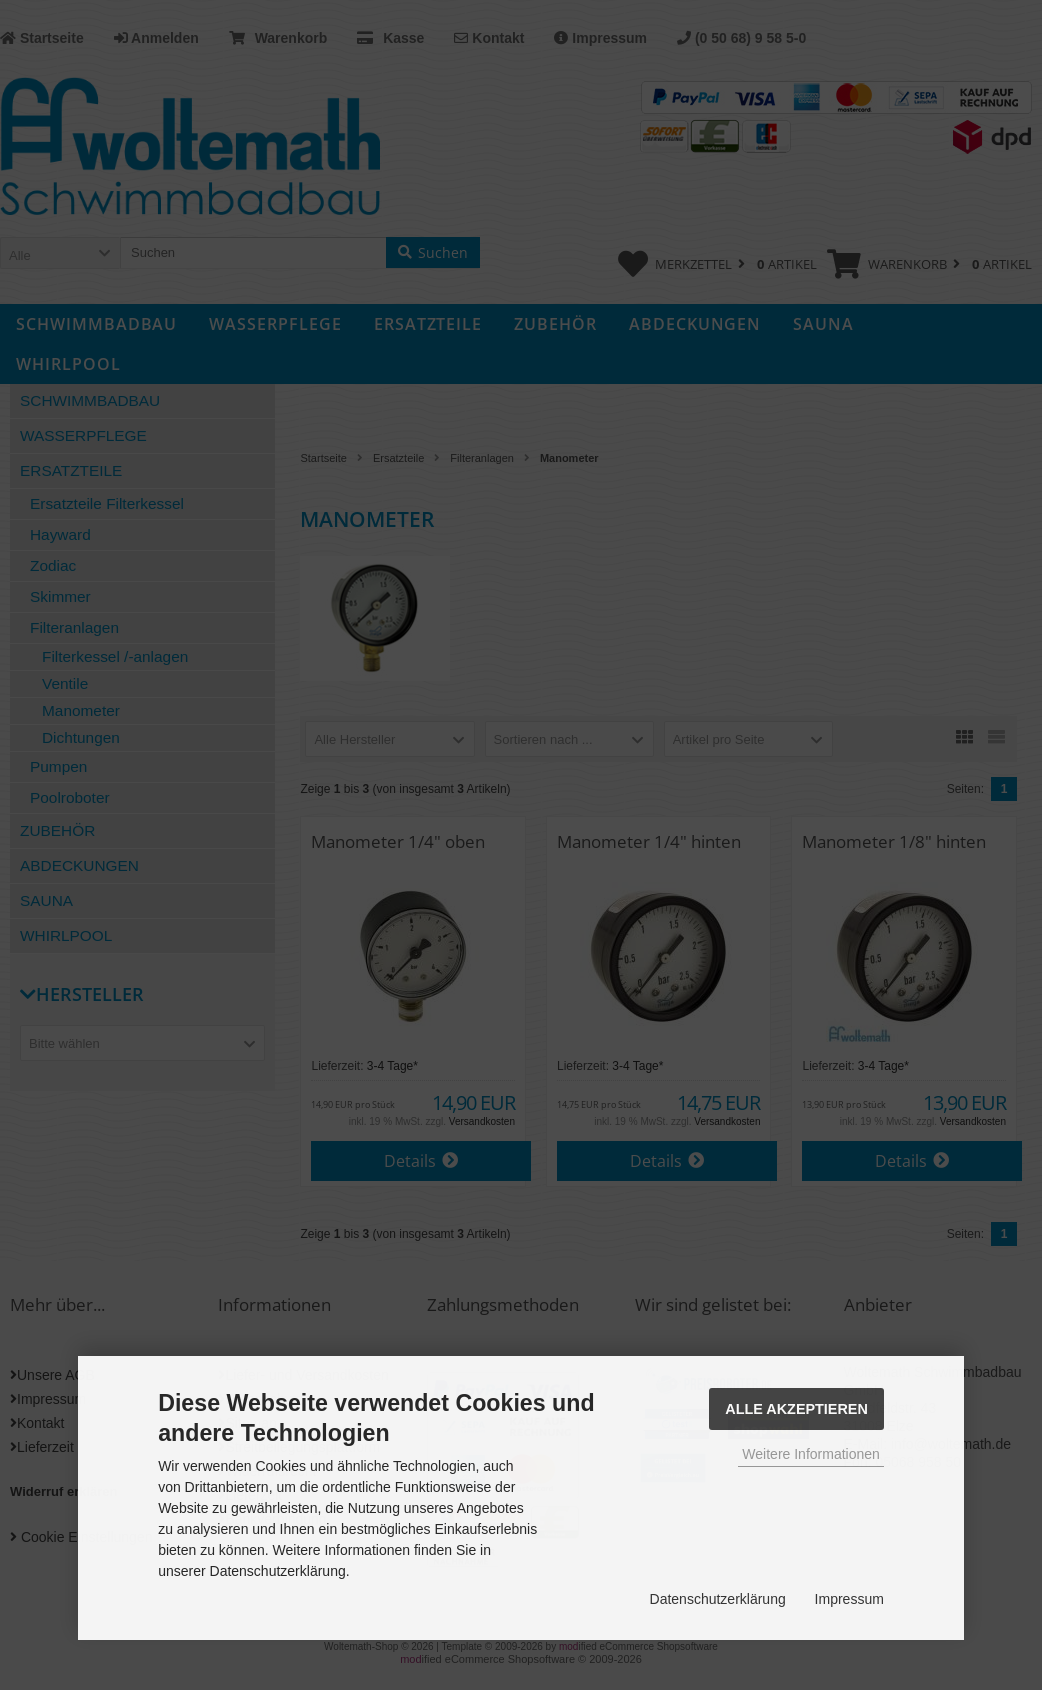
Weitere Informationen (810, 1454)
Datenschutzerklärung (718, 1599)
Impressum (849, 1599)
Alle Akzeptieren (796, 1409)
